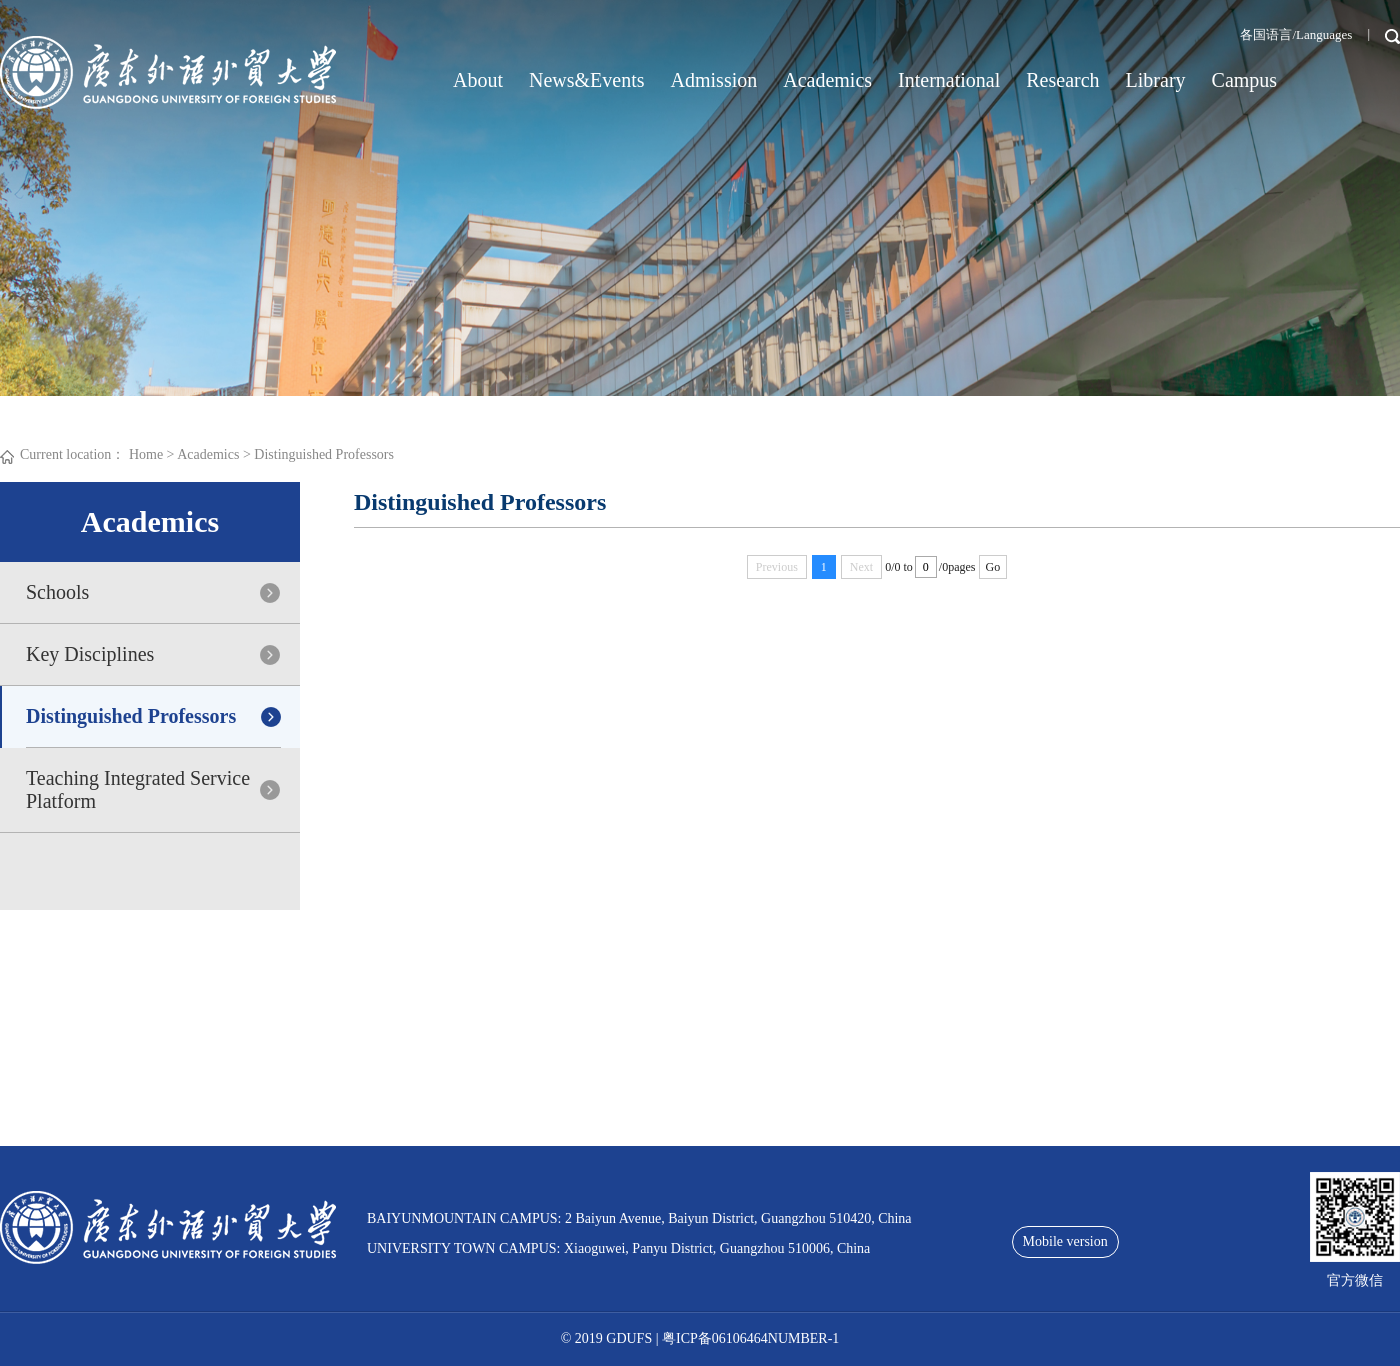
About (478, 80)
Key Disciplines (90, 654)
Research (1062, 80)
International (949, 80)
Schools (57, 592)
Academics (827, 80)
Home (146, 454)
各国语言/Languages (1296, 34)
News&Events (587, 80)
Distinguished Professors (324, 454)
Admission (714, 80)
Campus (1245, 80)
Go (993, 567)
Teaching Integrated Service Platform (138, 789)
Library (1156, 80)
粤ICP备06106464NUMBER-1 (750, 1338)
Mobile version (1065, 1241)
